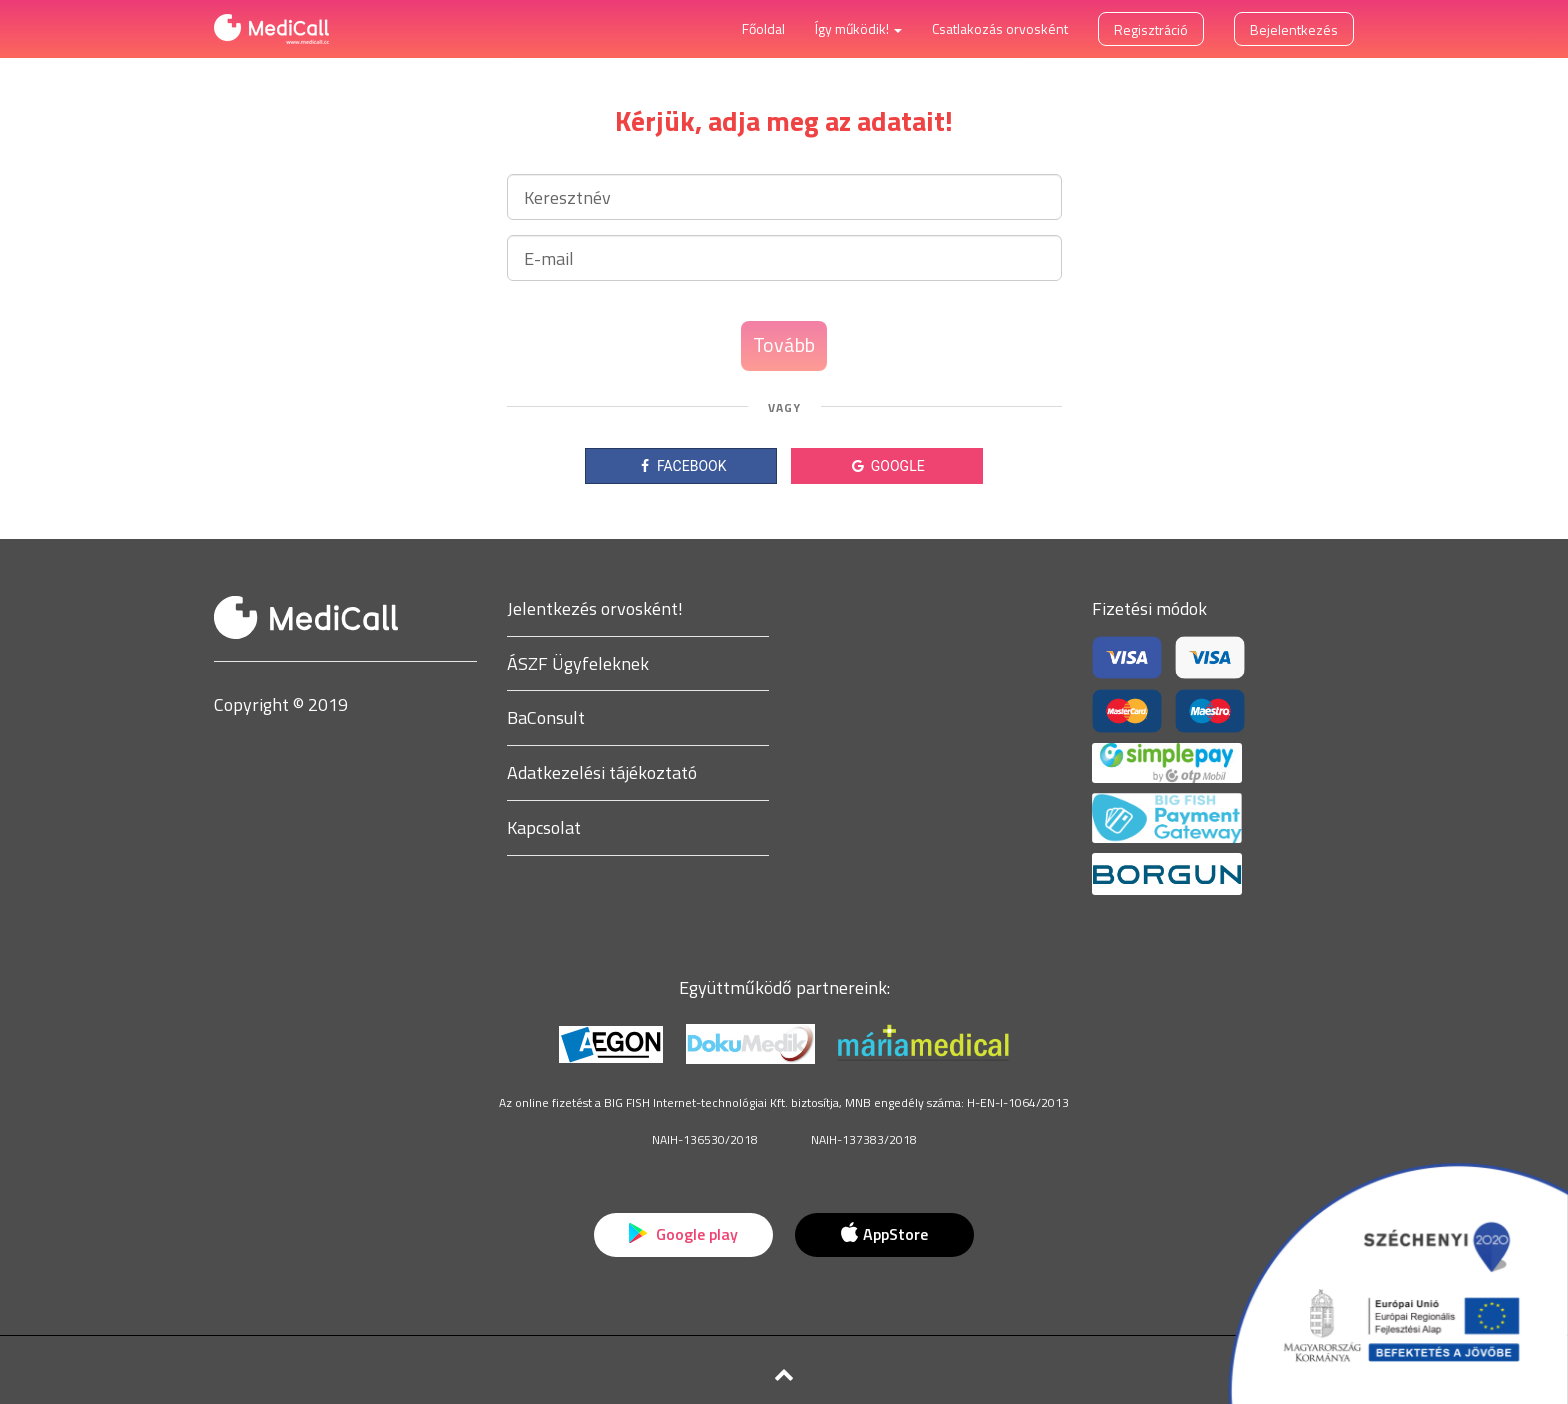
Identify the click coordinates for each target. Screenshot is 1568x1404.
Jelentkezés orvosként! (595, 608)
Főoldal (763, 28)
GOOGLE (886, 466)
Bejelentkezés (1294, 29)
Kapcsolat (544, 827)
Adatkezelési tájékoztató (602, 772)
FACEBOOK (681, 466)
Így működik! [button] (858, 28)
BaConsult (546, 717)
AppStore (884, 1234)
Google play (683, 1234)
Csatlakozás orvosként (1000, 28)
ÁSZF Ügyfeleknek (578, 663)
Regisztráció (1151, 29)
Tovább (784, 344)
